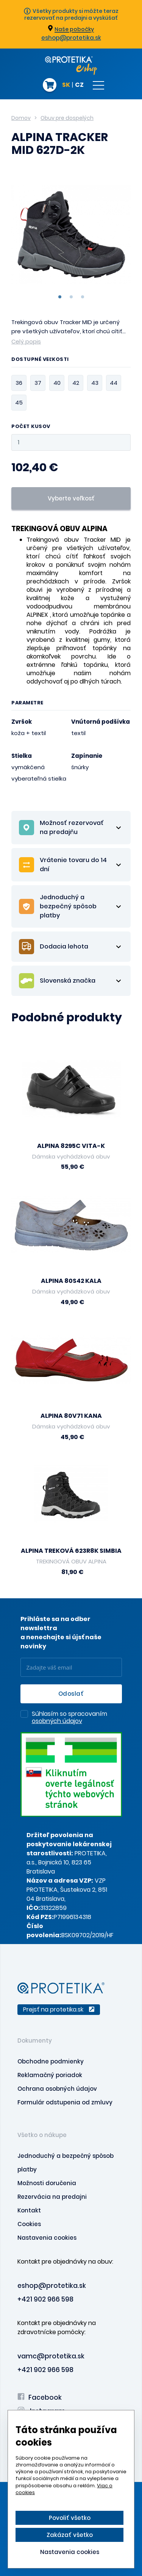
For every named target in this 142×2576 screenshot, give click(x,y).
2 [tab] (71, 297)
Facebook (39, 2397)
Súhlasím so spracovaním (69, 1718)
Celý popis (26, 341)
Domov (21, 118)
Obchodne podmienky (50, 2061)
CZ (79, 85)
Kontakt (29, 2210)
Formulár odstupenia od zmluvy (64, 2102)
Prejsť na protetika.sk (58, 2009)
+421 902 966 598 (45, 2299)
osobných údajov (57, 1721)
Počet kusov (30, 427)
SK (66, 85)
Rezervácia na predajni (52, 2197)
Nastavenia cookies (46, 2238)
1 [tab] (60, 297)
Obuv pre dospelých (67, 118)
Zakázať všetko (70, 2535)
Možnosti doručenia (46, 2183)
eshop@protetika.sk (71, 38)
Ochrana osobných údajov (57, 2089)
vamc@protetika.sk (50, 2356)
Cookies (29, 2224)
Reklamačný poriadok (49, 2075)
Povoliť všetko (70, 2518)
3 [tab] (82, 297)
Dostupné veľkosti (40, 360)
